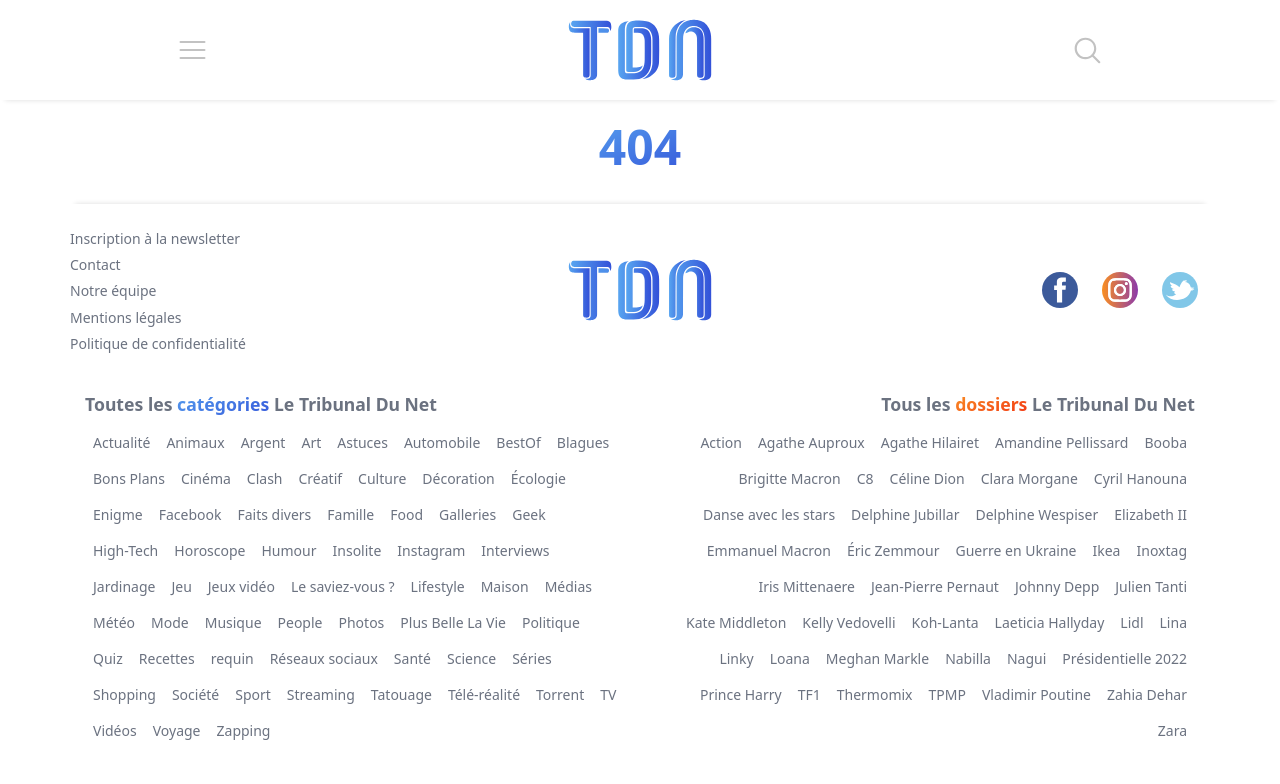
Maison (505, 586)
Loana (790, 658)
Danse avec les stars (769, 514)
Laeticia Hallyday (1050, 622)
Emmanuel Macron (769, 550)
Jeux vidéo (241, 586)
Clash (265, 478)
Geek (528, 514)
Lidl (1131, 622)
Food (406, 514)
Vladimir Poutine (1036, 694)
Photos (362, 622)
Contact (95, 264)
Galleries (467, 514)
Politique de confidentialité (158, 343)
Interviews (515, 550)
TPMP (947, 694)
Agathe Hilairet (930, 442)
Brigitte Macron (789, 478)
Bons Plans (129, 478)
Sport (253, 694)
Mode (170, 622)
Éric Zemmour (893, 550)
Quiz (108, 658)
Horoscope (209, 550)
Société (195, 694)
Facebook (190, 514)
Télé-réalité (484, 694)
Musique (233, 622)
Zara (1172, 730)
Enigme (118, 514)
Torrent (560, 694)
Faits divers (274, 514)
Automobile (442, 442)
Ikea (1107, 550)
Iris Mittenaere (806, 586)
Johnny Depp (1057, 586)
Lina (1173, 622)
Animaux (195, 442)
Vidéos (115, 730)
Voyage (177, 730)
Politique (551, 622)
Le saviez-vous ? (343, 586)
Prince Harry (741, 694)
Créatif (321, 478)
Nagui (1026, 658)
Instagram (431, 550)
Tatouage (401, 694)
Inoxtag (1161, 550)
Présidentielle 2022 (1124, 658)
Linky (736, 658)
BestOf (518, 442)
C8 (865, 478)
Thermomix (875, 694)
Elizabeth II (1150, 514)
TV (608, 694)
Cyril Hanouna (1140, 478)
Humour (289, 550)
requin (232, 658)
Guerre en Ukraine (1016, 550)
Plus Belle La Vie (453, 622)
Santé (412, 658)
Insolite (357, 550)
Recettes (167, 658)
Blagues (583, 442)
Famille (350, 514)
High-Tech (125, 550)
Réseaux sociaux (324, 658)
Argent (263, 442)
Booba (1165, 442)
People (300, 622)
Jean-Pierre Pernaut (935, 586)
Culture (382, 478)
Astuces (362, 442)
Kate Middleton (736, 622)
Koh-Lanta (945, 622)
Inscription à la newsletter (155, 238)
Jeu (181, 586)
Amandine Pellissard (1062, 442)
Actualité (121, 442)
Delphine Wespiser (1036, 514)
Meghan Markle (877, 658)
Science (471, 658)
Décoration (458, 478)
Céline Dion (927, 478)
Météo (114, 622)
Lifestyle (438, 586)
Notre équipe (113, 290)
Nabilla (968, 658)
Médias (568, 586)
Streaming (321, 694)
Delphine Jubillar (905, 514)
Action (720, 442)
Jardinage (124, 586)
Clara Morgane (1029, 478)
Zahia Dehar (1147, 694)
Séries (532, 658)
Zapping (244, 730)
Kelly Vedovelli (848, 622)
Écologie (538, 478)
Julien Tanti (1151, 586)
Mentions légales (126, 317)
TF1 (809, 694)
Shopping (124, 694)
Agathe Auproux (811, 442)
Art (311, 442)
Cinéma (206, 478)
